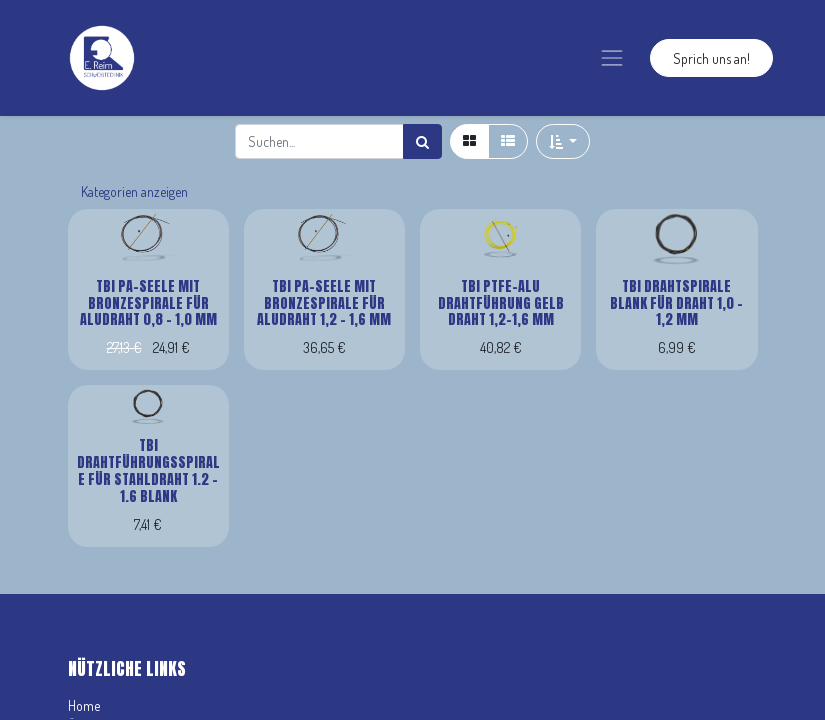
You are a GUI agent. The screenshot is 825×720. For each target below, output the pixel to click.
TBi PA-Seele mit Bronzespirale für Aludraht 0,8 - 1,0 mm (148, 303)
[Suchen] (422, 141)
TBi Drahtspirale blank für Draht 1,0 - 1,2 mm (676, 303)
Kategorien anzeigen (134, 191)
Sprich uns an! (711, 58)
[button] (563, 141)
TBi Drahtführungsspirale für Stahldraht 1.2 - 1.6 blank (148, 470)
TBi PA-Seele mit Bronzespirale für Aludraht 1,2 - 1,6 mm (324, 303)
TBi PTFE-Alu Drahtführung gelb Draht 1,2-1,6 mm (501, 303)
